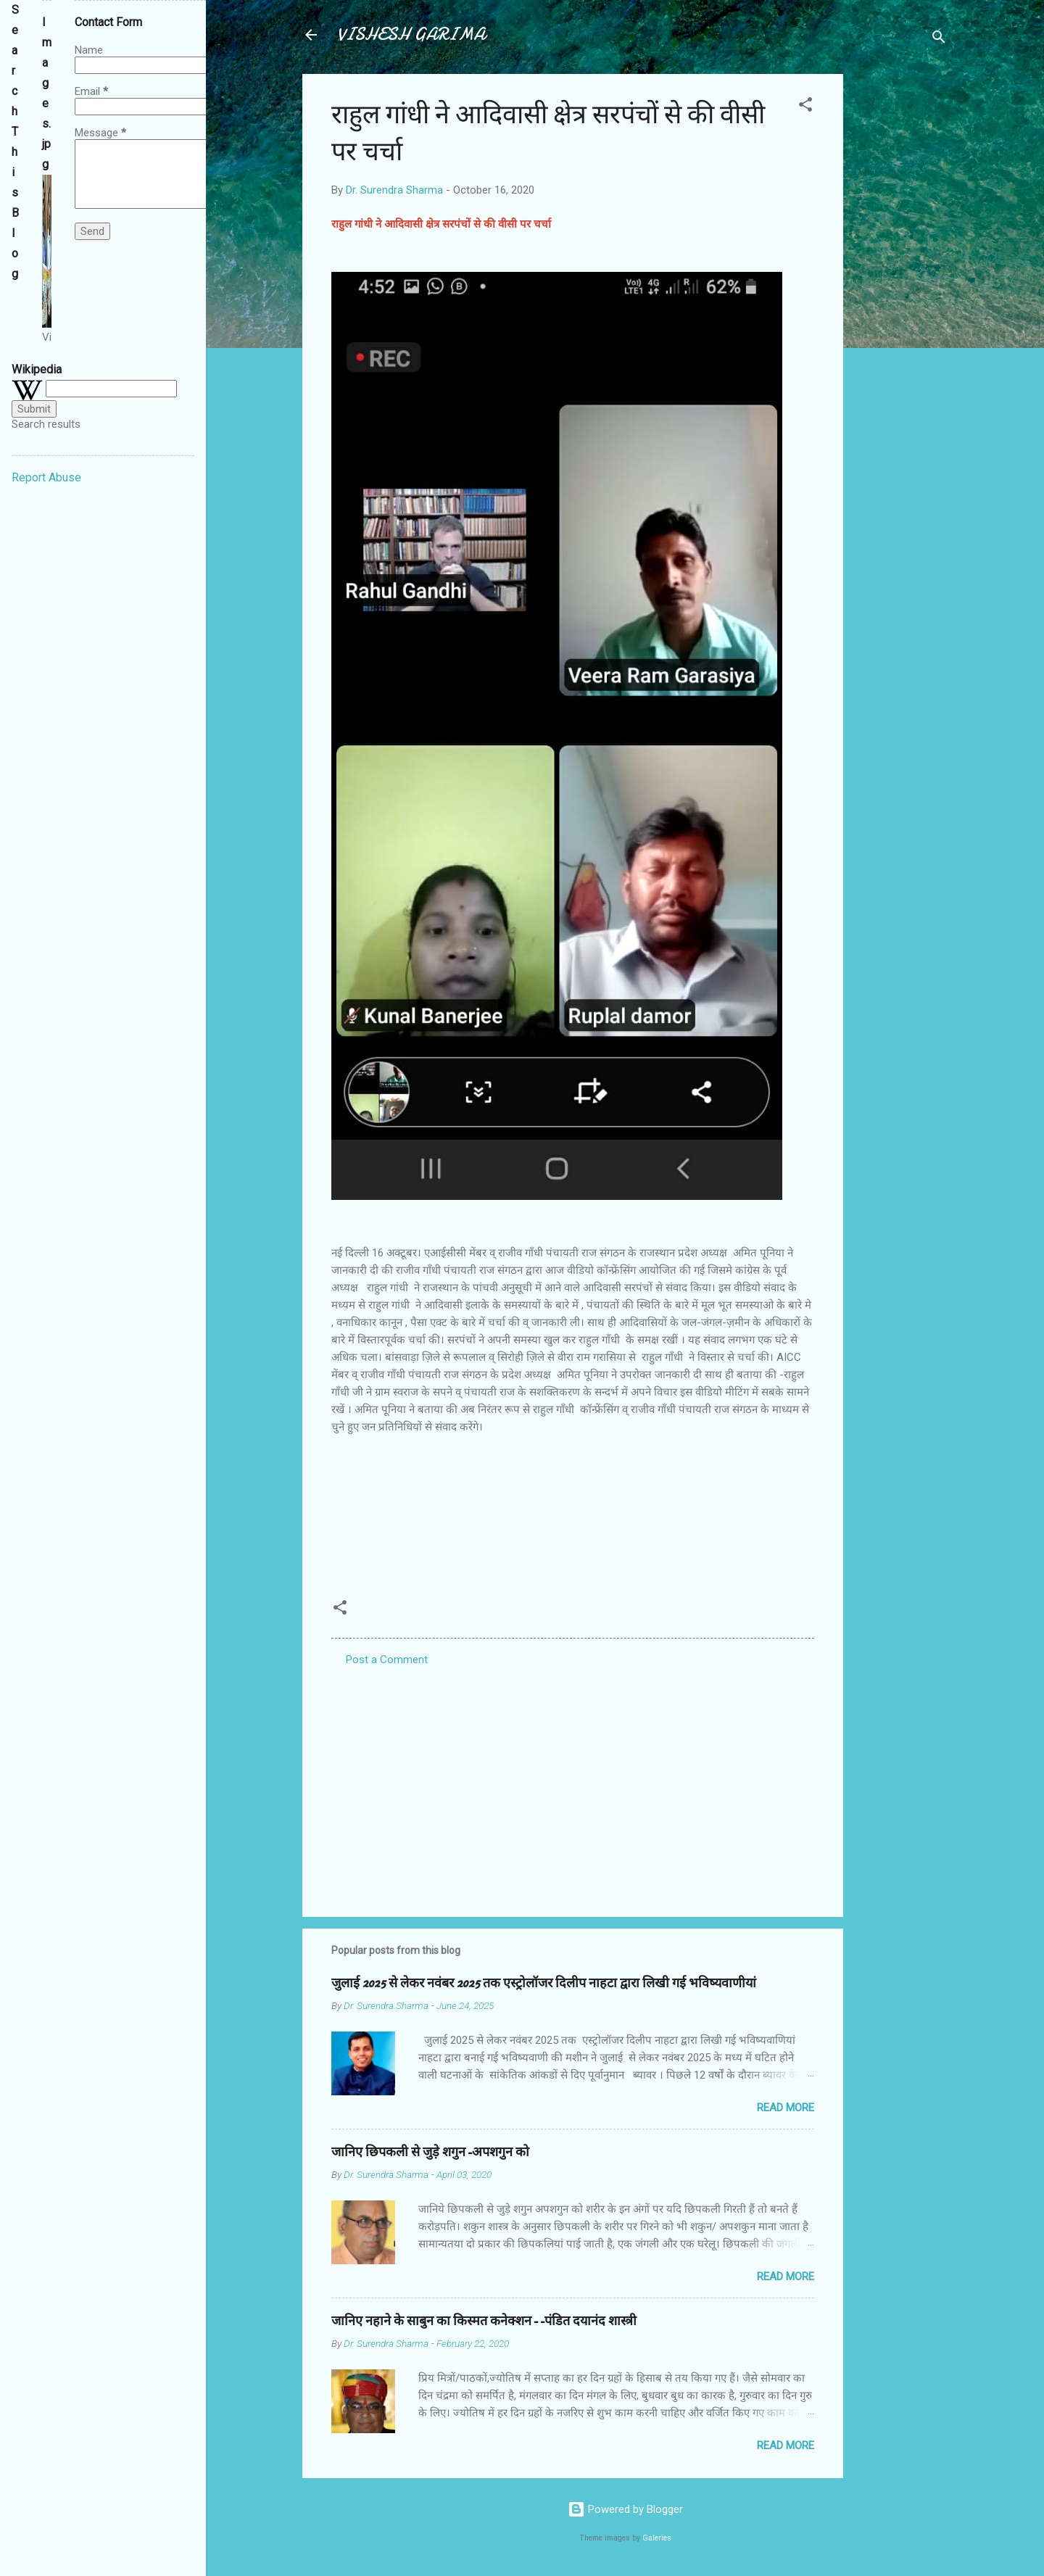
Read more (785, 2107)
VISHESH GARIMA (411, 34)
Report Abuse (46, 477)
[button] (805, 107)
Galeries (656, 2538)
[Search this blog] (15, 301)
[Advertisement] (901, 291)
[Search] (939, 39)
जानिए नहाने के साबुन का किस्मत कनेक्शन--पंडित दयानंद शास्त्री (484, 2321)
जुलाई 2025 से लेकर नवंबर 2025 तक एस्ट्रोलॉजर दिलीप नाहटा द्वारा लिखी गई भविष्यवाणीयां (543, 1983)
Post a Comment (387, 1659)
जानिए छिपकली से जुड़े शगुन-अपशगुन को (430, 2152)
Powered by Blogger (625, 2509)
